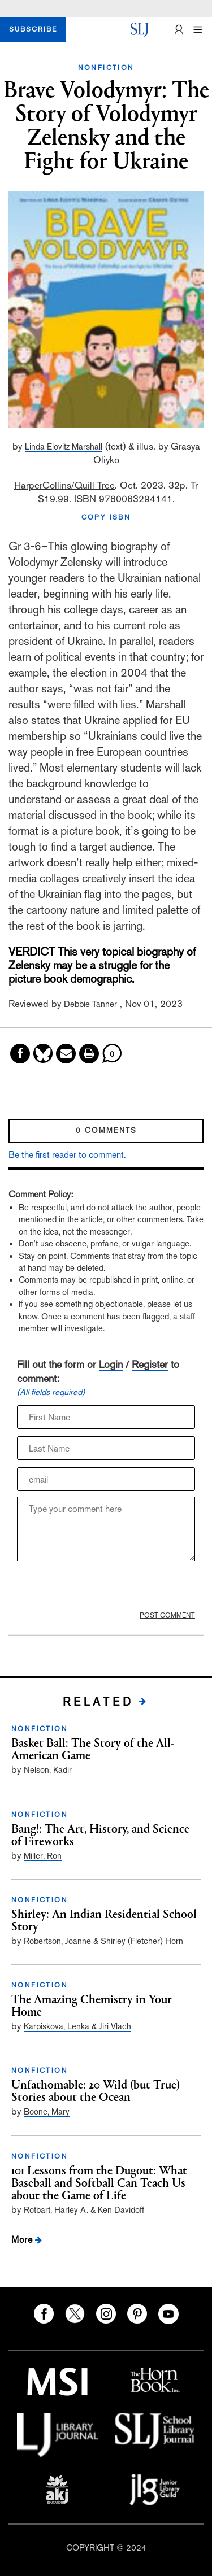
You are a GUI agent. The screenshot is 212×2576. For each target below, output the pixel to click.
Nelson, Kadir (48, 1770)
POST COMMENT (167, 1615)
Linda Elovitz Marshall (63, 446)
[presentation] (91, 1586)
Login (111, 1364)
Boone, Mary (47, 2111)
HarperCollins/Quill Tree (64, 485)
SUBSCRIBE (33, 29)
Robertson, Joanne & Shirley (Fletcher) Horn (103, 1941)
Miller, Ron (43, 1855)
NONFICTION (106, 68)
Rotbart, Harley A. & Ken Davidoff (84, 2210)
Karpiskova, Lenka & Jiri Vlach (77, 2026)
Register (150, 1364)
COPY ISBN (106, 517)
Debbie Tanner (90, 1004)
